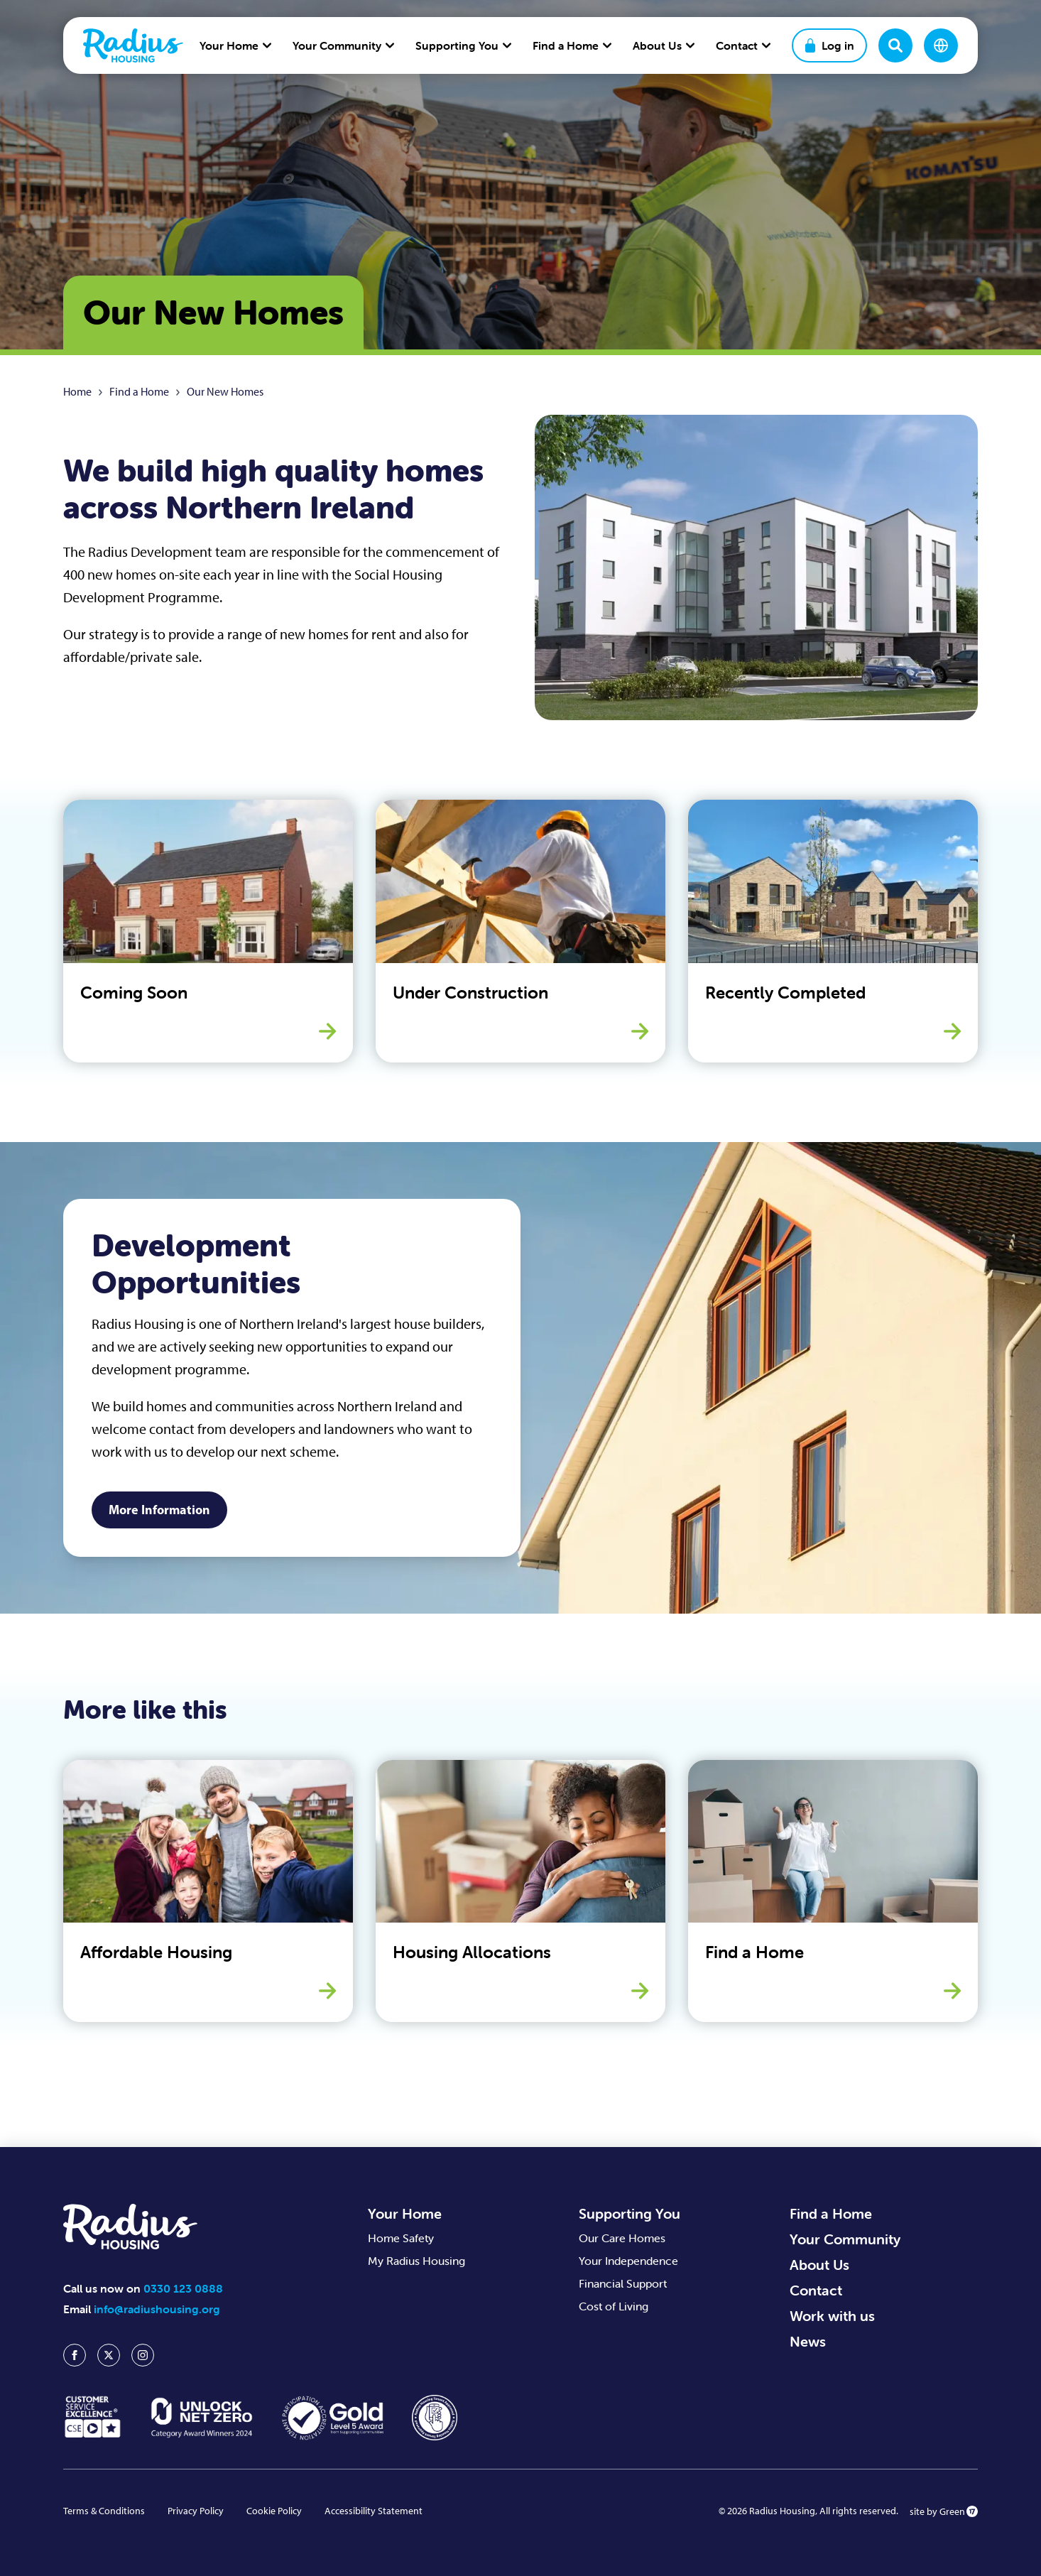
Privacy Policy (196, 2511)
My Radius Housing (416, 2261)
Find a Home (139, 391)
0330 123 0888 (183, 2288)
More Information (159, 1509)
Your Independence (628, 2261)
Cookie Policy (274, 2511)
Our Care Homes (622, 2238)
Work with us (832, 2316)
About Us (819, 2264)
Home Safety (401, 2238)
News (808, 2341)
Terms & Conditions (104, 2511)
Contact (816, 2290)
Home (77, 391)
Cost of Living (613, 2306)
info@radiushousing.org (157, 2309)
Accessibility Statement (374, 2511)
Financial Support (623, 2283)
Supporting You (629, 2213)
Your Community (845, 2239)
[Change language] (941, 45)
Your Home (405, 2213)
